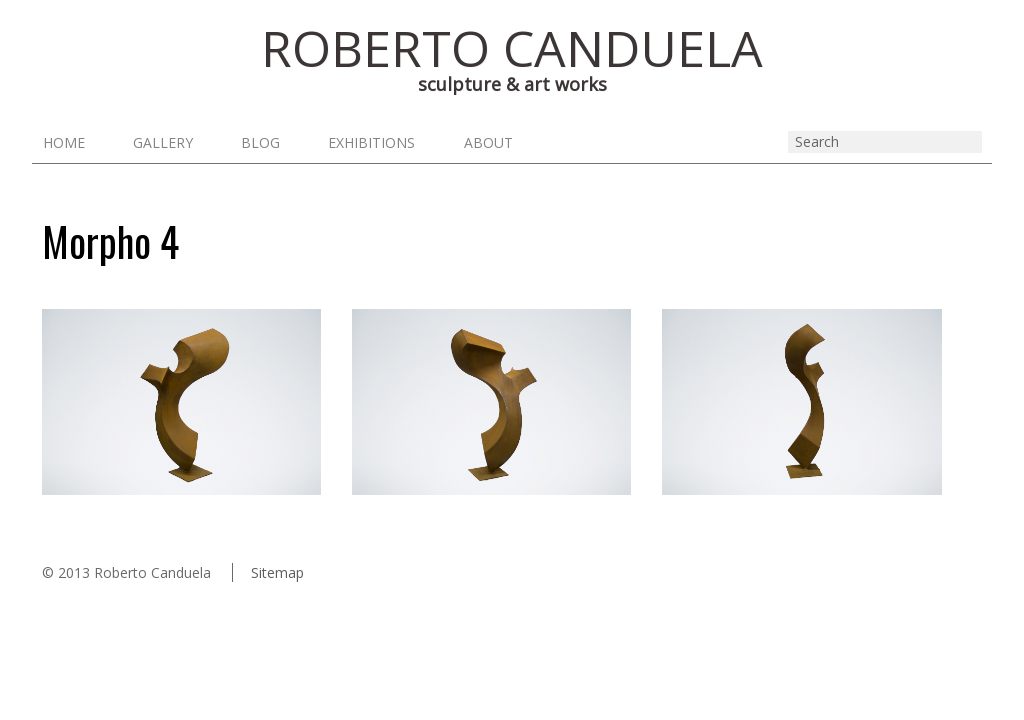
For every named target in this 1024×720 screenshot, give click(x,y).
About (494, 143)
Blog (263, 143)
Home (63, 143)
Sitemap (277, 573)
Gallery (164, 143)
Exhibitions (376, 143)
